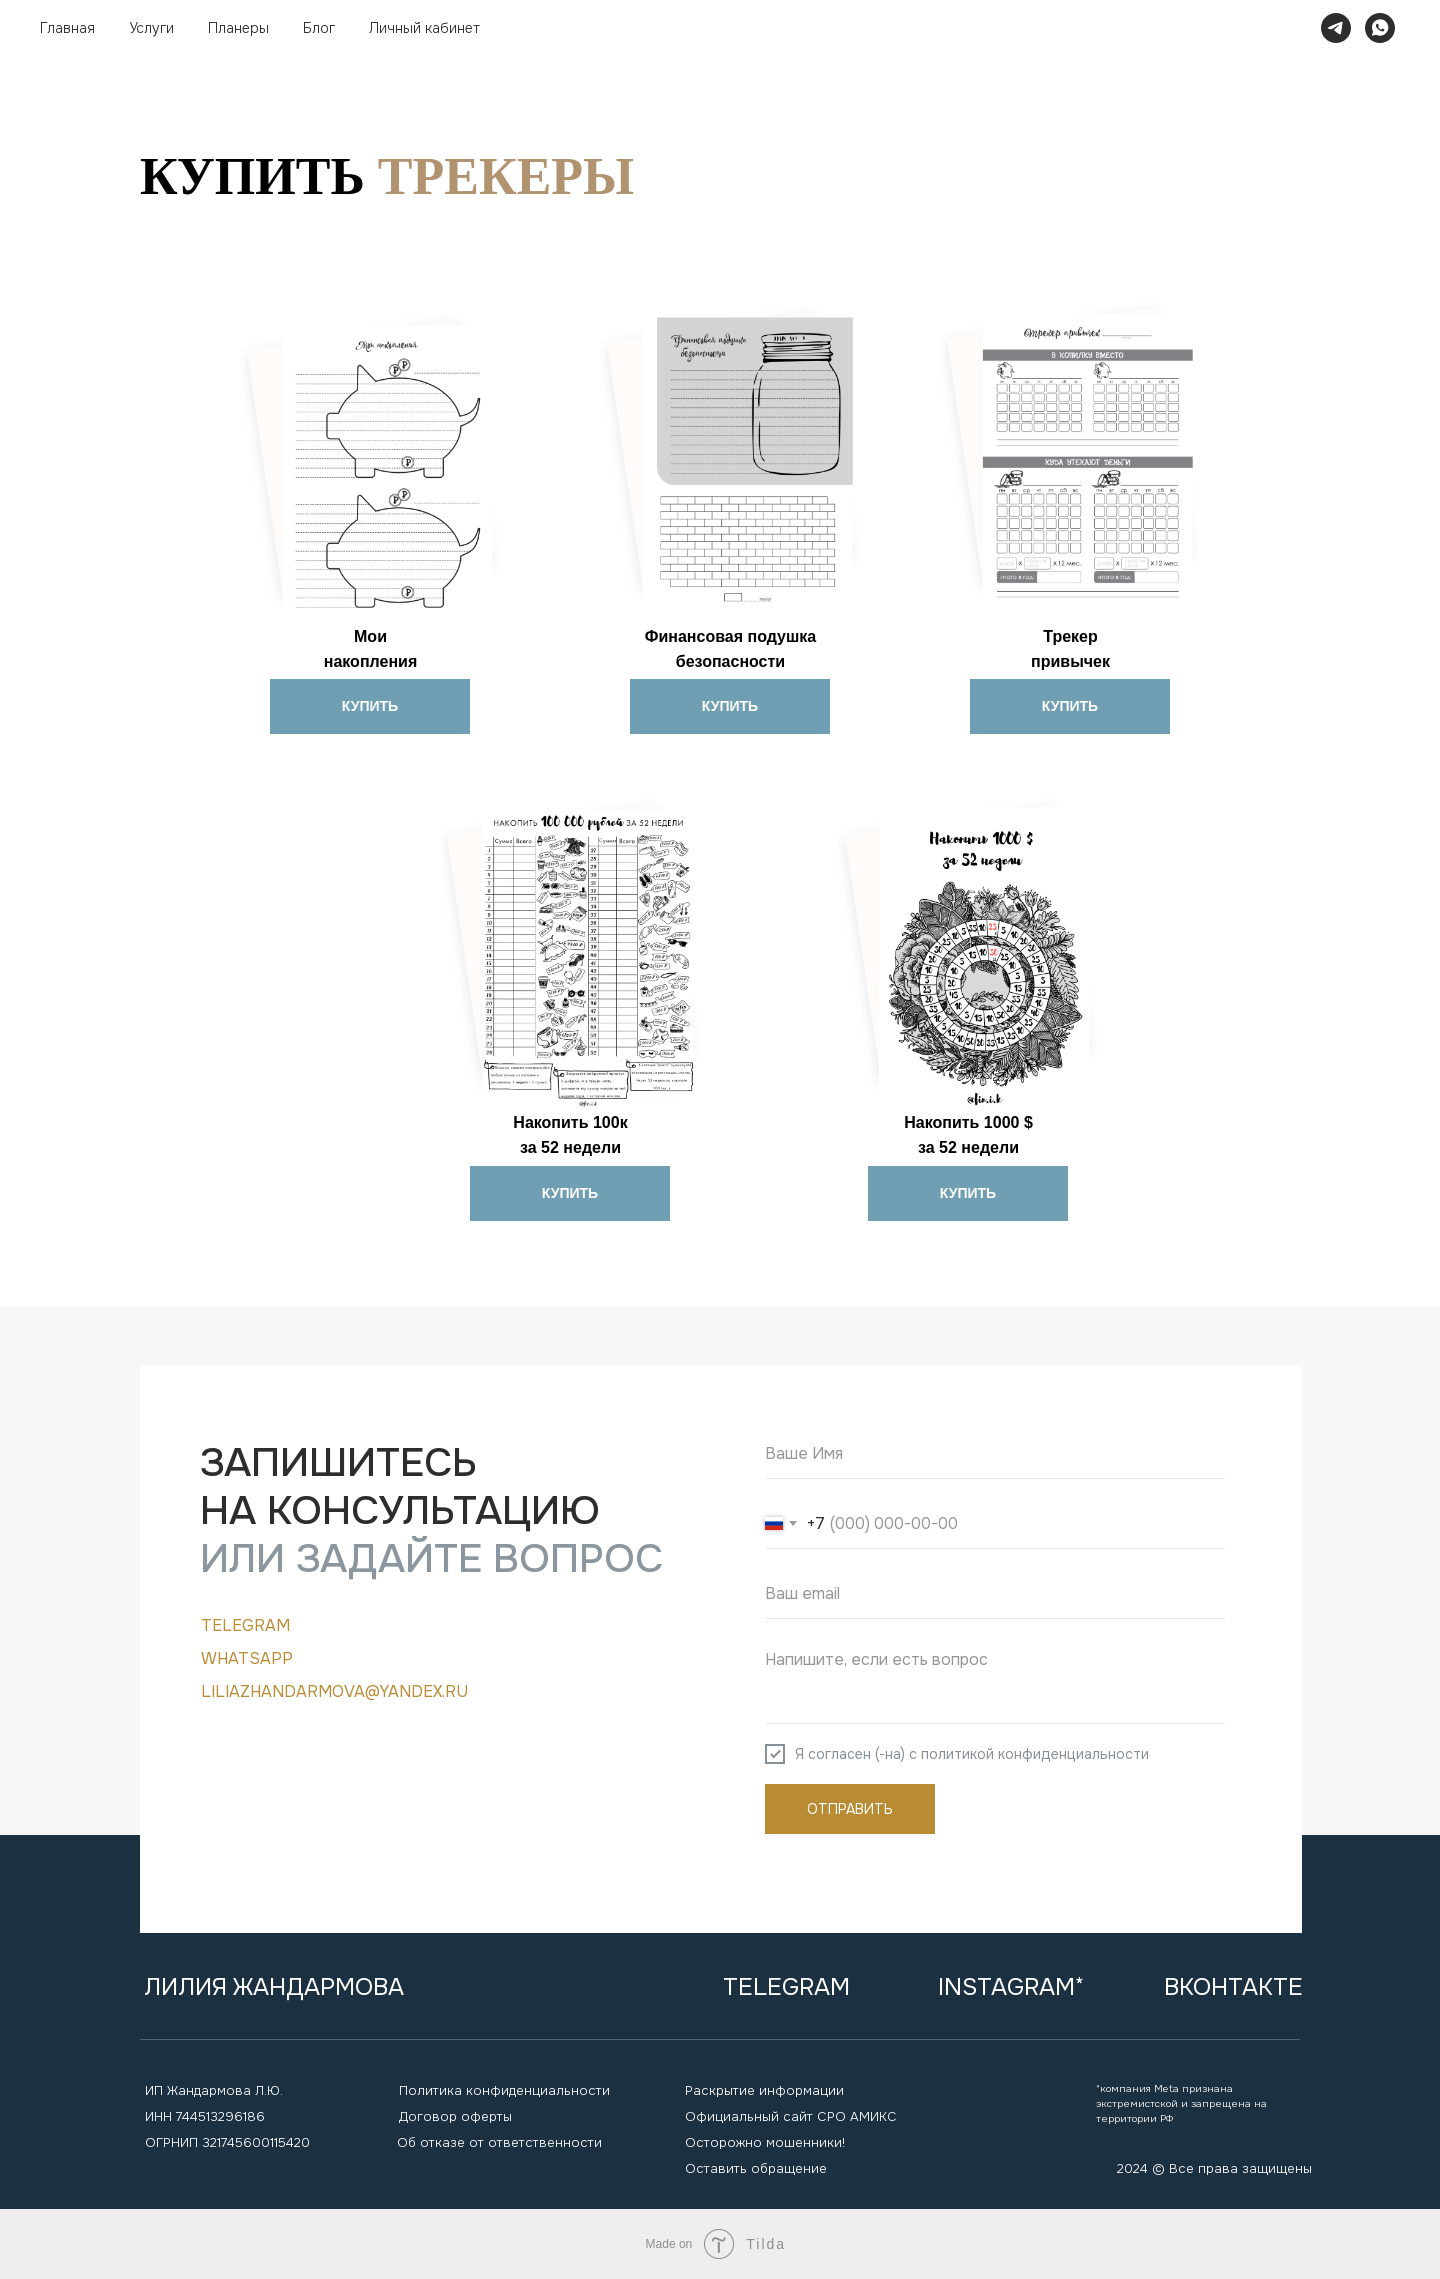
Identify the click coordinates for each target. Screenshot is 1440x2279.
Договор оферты (455, 2116)
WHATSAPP (247, 1658)
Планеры (238, 28)
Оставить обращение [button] (756, 2168)
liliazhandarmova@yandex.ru (334, 1691)
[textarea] (995, 1681)
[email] (995, 1594)
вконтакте (1233, 1987)
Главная (67, 28)
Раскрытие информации (764, 2090)
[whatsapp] (1380, 28)
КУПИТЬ (370, 706)
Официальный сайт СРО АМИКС (791, 2116)
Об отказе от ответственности (499, 2142)
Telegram (245, 1625)
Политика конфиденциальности (504, 2090)
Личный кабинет (424, 28)
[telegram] (1336, 28)
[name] (995, 1454)
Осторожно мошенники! (765, 2142)
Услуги (151, 28)
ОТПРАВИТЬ (850, 1809)
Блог (319, 28)
